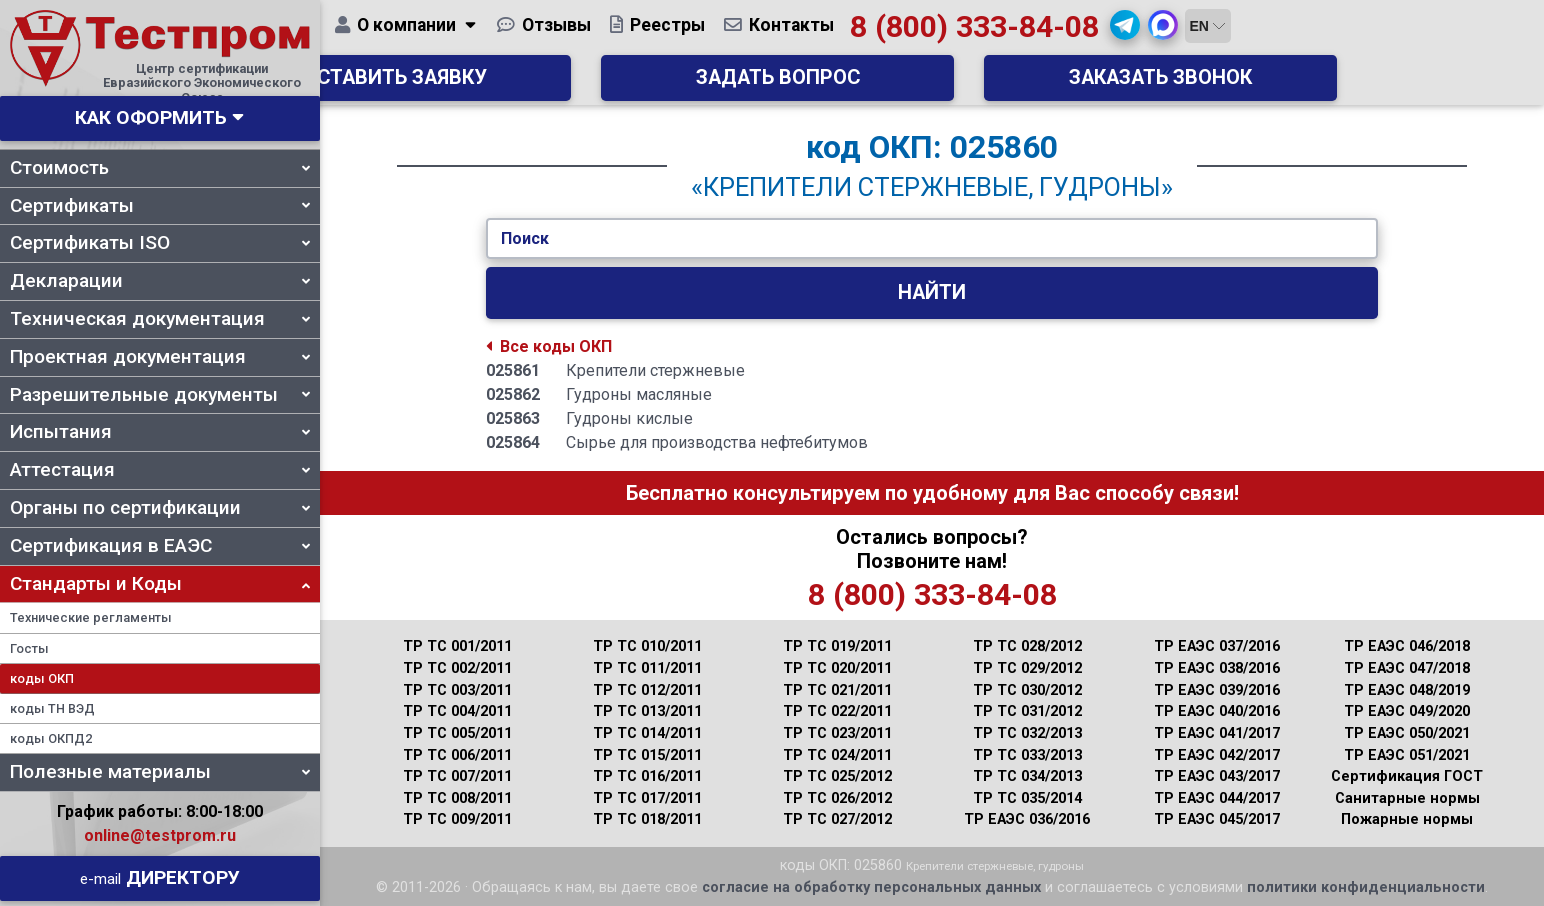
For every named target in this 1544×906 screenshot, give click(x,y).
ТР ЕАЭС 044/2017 (1217, 798)
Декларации (160, 280)
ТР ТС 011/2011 (647, 668)
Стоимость (160, 167)
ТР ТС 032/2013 (1027, 733)
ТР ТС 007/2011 (457, 776)
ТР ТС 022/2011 (837, 711)
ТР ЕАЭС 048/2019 (1407, 690)
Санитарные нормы (1407, 798)
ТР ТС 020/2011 (837, 668)
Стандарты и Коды (160, 583)
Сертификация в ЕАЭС (160, 545)
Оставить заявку (626, 85)
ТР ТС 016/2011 (647, 776)
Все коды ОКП (549, 346)
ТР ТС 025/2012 (837, 776)
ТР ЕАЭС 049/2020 (1407, 711)
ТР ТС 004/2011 (457, 711)
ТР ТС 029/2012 (1027, 668)
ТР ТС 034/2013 (1027, 776)
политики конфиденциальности (1366, 887)
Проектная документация (160, 356)
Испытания (160, 431)
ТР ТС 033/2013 (1027, 755)
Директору (160, 877)
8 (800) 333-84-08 (1128, 34)
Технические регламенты (91, 617)
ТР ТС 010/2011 (647, 646)
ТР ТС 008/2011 (457, 798)
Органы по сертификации (160, 507)
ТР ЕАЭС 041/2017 (1217, 733)
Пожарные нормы (1407, 819)
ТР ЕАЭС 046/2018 (1407, 646)
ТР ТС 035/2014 (1027, 798)
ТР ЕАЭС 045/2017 (1217, 819)
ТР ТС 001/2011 (457, 646)
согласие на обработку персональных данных (871, 887)
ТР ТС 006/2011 (457, 755)
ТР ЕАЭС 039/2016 (1217, 690)
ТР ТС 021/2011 (837, 690)
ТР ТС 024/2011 (837, 755)
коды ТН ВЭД (52, 708)
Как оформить (151, 117)
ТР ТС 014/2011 (647, 733)
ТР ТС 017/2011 (647, 798)
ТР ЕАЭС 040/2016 (1217, 711)
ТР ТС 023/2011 (837, 733)
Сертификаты (160, 205)
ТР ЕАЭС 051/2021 (1407, 755)
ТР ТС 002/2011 (457, 668)
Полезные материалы (160, 771)
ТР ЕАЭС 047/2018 (1407, 668)
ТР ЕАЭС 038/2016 (1217, 668)
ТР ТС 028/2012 (1027, 646)
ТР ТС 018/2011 (647, 819)
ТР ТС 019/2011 (837, 646)
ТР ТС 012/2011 (647, 690)
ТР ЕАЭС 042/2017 (1217, 755)
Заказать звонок (1238, 85)
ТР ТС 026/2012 (837, 798)
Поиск (525, 238)
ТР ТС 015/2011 (647, 755)
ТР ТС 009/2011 (457, 819)
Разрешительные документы (160, 394)
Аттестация (160, 469)
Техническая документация (160, 318)
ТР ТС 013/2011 (647, 711)
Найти (932, 292)
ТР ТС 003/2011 (457, 690)
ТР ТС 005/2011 (457, 733)
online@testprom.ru (160, 835)
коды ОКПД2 (51, 738)
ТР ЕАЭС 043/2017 (1217, 776)
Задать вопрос (932, 85)
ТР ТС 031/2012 (1027, 711)
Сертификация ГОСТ (1407, 776)
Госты (29, 648)
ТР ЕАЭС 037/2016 (1217, 646)
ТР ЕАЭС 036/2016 (1027, 819)
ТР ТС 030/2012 (1027, 690)
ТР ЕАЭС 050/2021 (1407, 733)
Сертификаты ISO (160, 242)
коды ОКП (42, 678)
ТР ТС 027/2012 (837, 819)
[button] (1280, 33)
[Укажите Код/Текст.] (932, 239)
